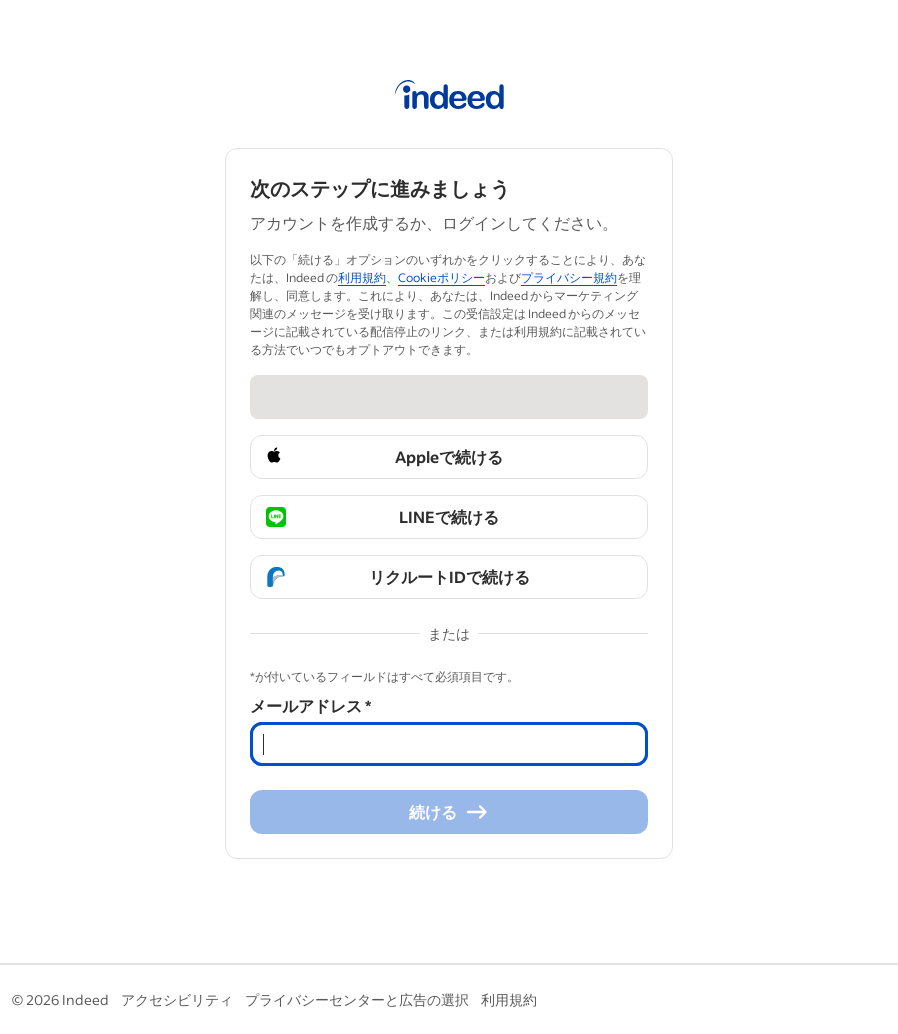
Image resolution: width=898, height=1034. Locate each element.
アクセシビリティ (177, 999)
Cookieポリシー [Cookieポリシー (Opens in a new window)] (441, 277)
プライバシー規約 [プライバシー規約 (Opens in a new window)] (569, 277)
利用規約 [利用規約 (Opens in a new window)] (362, 277)
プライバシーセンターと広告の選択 (357, 999)
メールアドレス (310, 705)
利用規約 (509, 999)
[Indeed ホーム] (449, 98)
